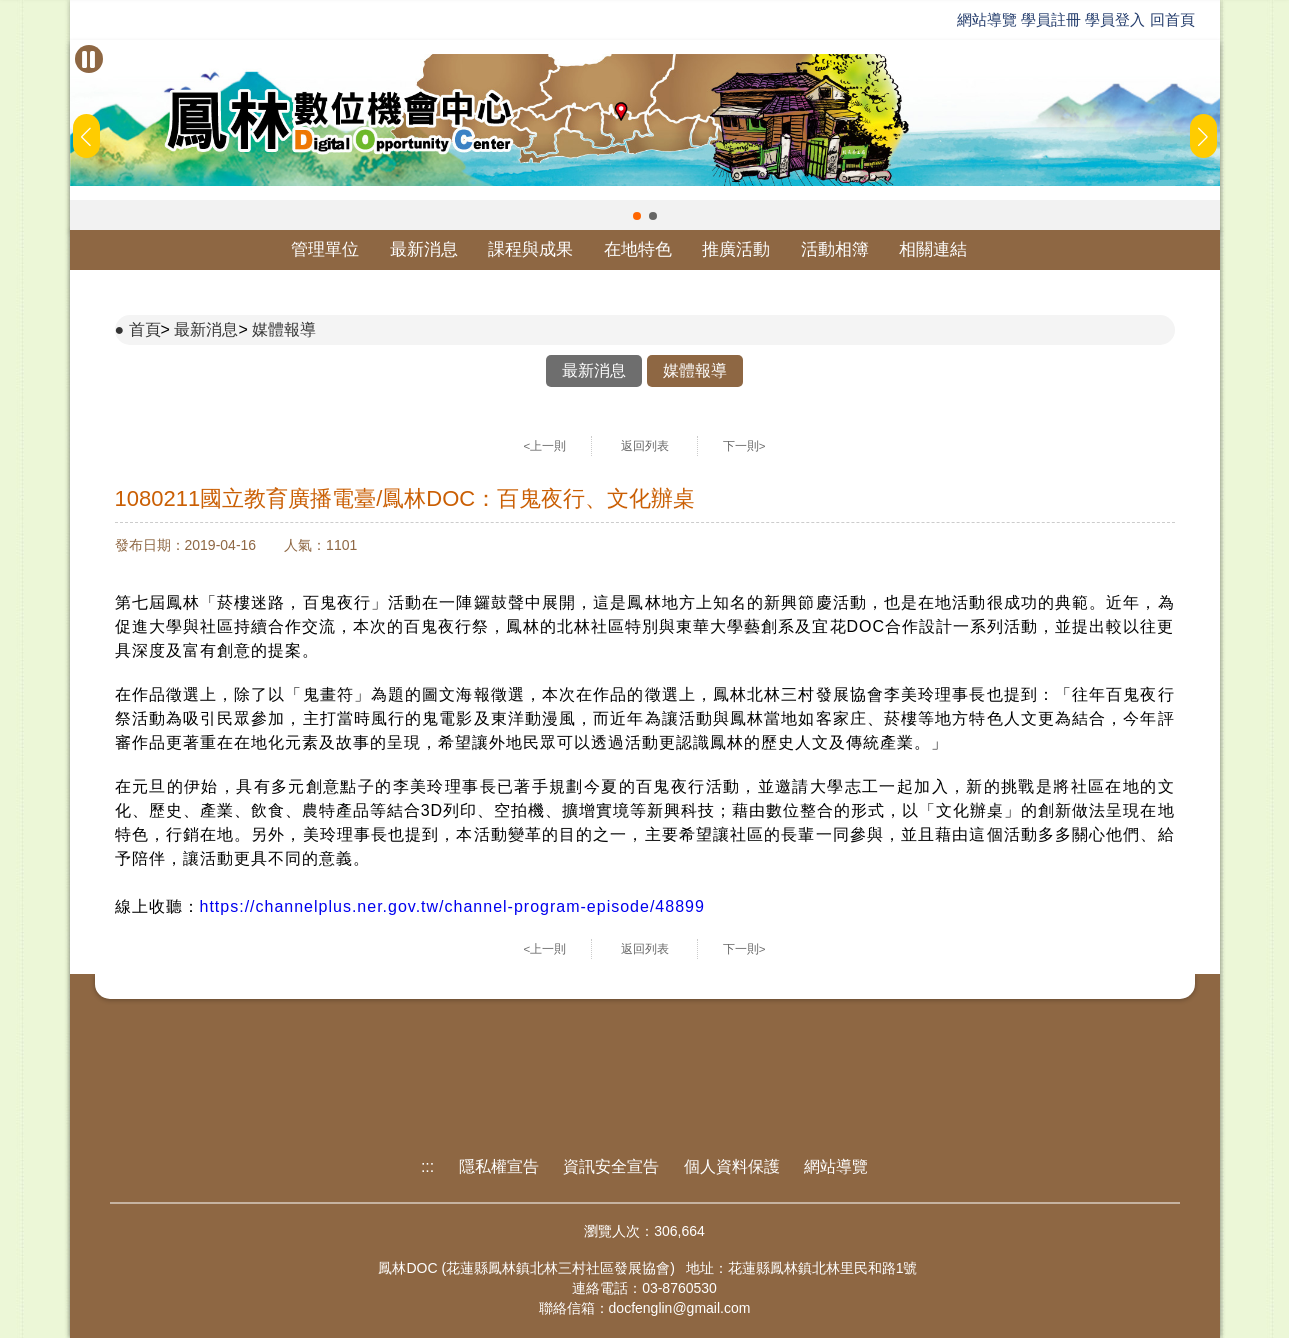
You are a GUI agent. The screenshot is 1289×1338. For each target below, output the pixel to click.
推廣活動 (736, 249)
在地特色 (638, 249)
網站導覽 (987, 19)
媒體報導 (284, 329)
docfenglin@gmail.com (680, 1308)
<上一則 (545, 446)
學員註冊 (1051, 19)
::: (427, 1166)
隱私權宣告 (499, 1166)
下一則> (744, 446)
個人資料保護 (732, 1166)
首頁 (145, 329)
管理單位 (325, 249)
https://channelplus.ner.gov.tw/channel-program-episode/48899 (452, 906)
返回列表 (645, 446)
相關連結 (933, 249)
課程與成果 (530, 249)
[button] (637, 216)
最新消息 (424, 249)
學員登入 (1115, 19)
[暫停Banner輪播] (89, 59)
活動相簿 (835, 249)
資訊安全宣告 (611, 1166)
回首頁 (1172, 19)
